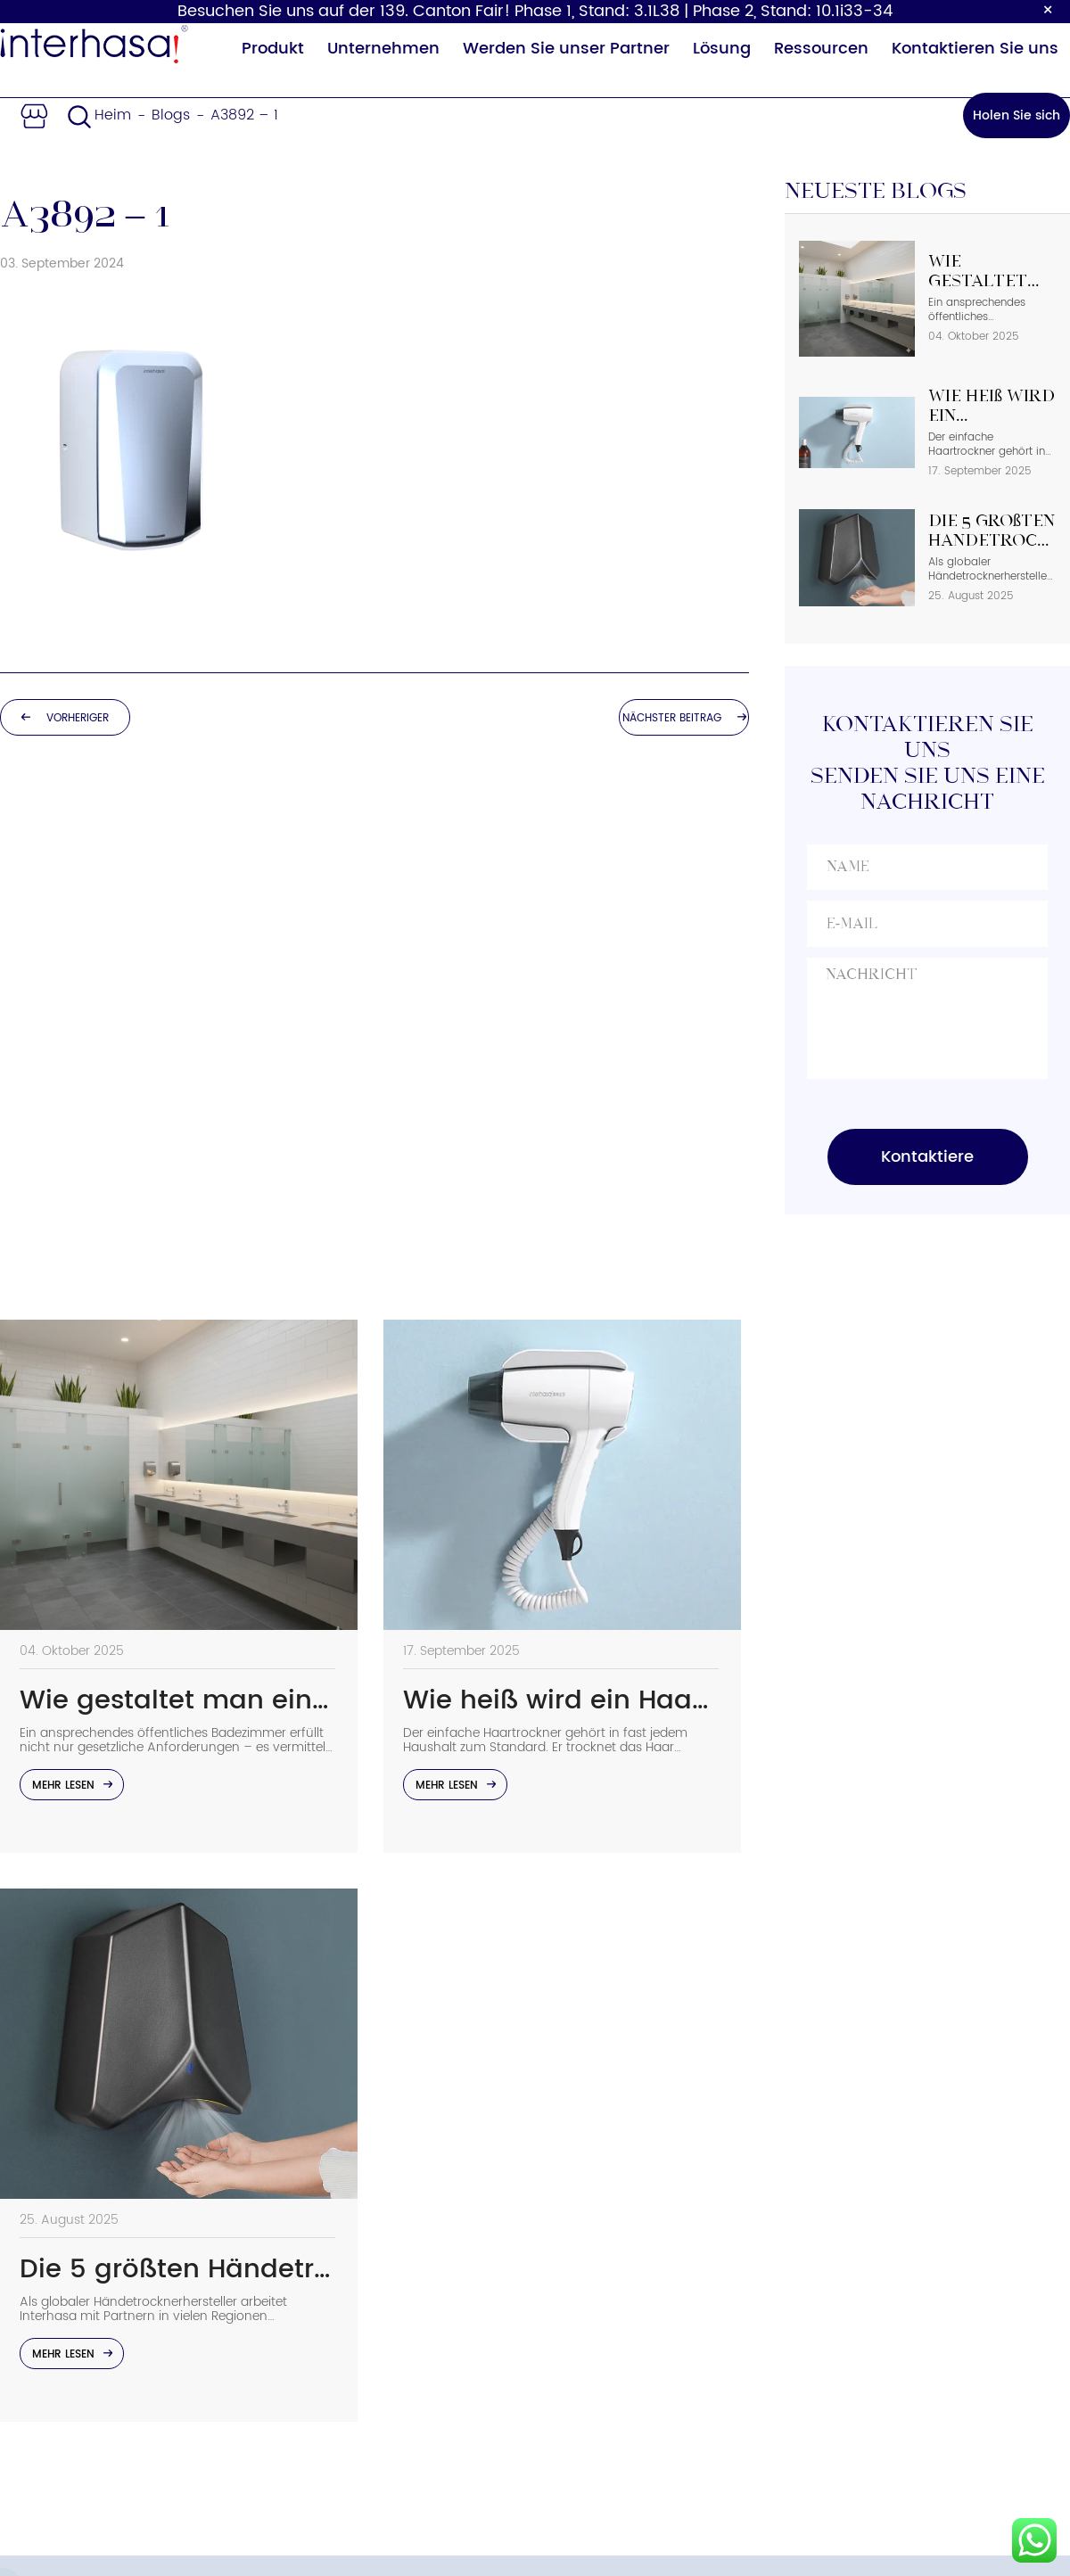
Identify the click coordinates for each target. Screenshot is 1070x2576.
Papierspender (373, 2248)
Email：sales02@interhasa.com (867, 2255)
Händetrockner (374, 2168)
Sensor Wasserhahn (391, 2369)
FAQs (553, 2329)
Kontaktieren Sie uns (975, 49)
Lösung (722, 49)
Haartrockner (368, 2288)
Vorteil (557, 2248)
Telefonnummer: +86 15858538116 (874, 2201)
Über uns (566, 2168)
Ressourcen (821, 49)
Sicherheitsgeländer (392, 2409)
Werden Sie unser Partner (566, 49)
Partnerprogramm (599, 2369)
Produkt (273, 49)
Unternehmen (383, 49)
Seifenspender (372, 2208)
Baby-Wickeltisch (383, 2329)
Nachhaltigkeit (586, 2208)
